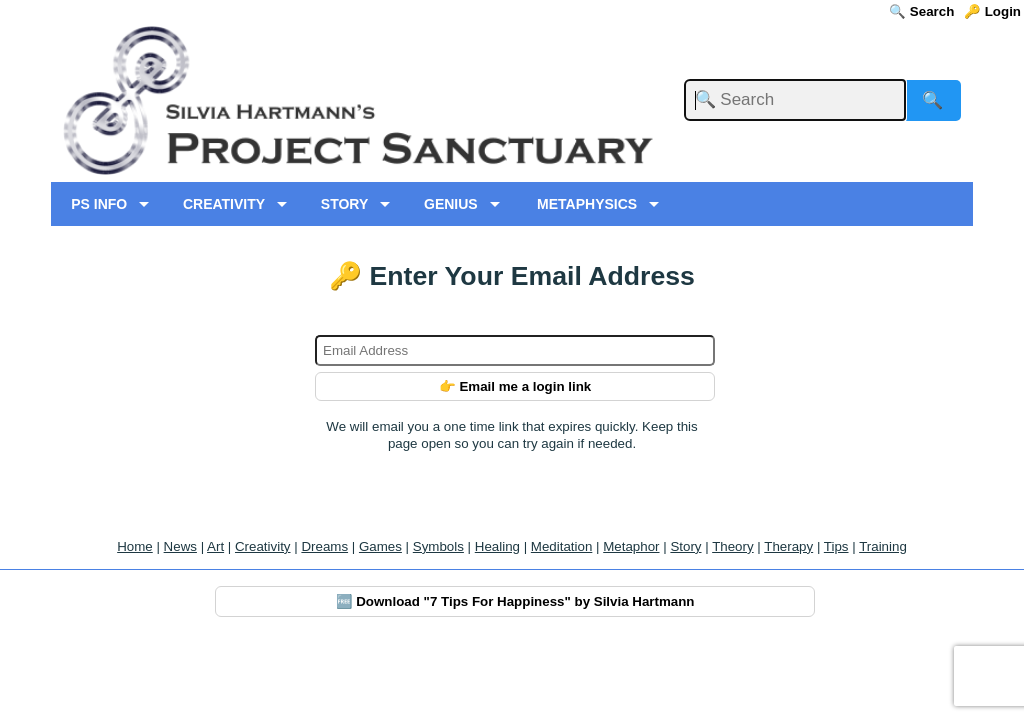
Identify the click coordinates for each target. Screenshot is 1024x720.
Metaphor (631, 546)
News (180, 546)
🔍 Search (921, 11)
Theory (732, 546)
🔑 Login (992, 11)
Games (380, 546)
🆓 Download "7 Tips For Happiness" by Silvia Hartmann (515, 601)
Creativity (263, 546)
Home (135, 546)
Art (215, 546)
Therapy (788, 546)
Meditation (562, 546)
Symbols (438, 546)
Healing (497, 546)
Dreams (324, 546)
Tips (836, 546)
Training (883, 546)
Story (685, 546)
